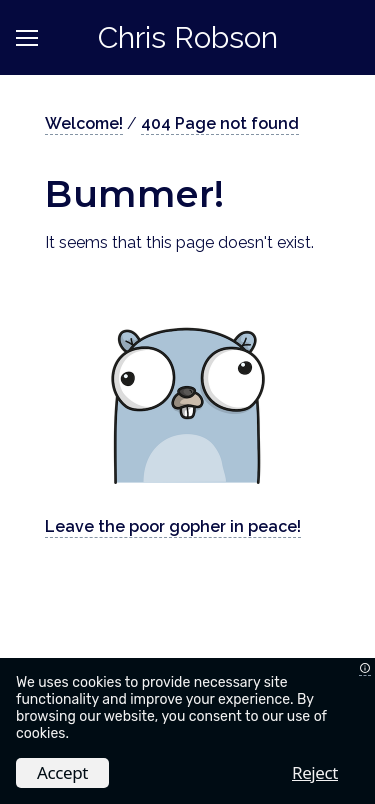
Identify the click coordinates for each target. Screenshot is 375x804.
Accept (62, 772)
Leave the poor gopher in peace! (173, 526)
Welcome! (84, 123)
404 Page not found (220, 123)
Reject (315, 772)
